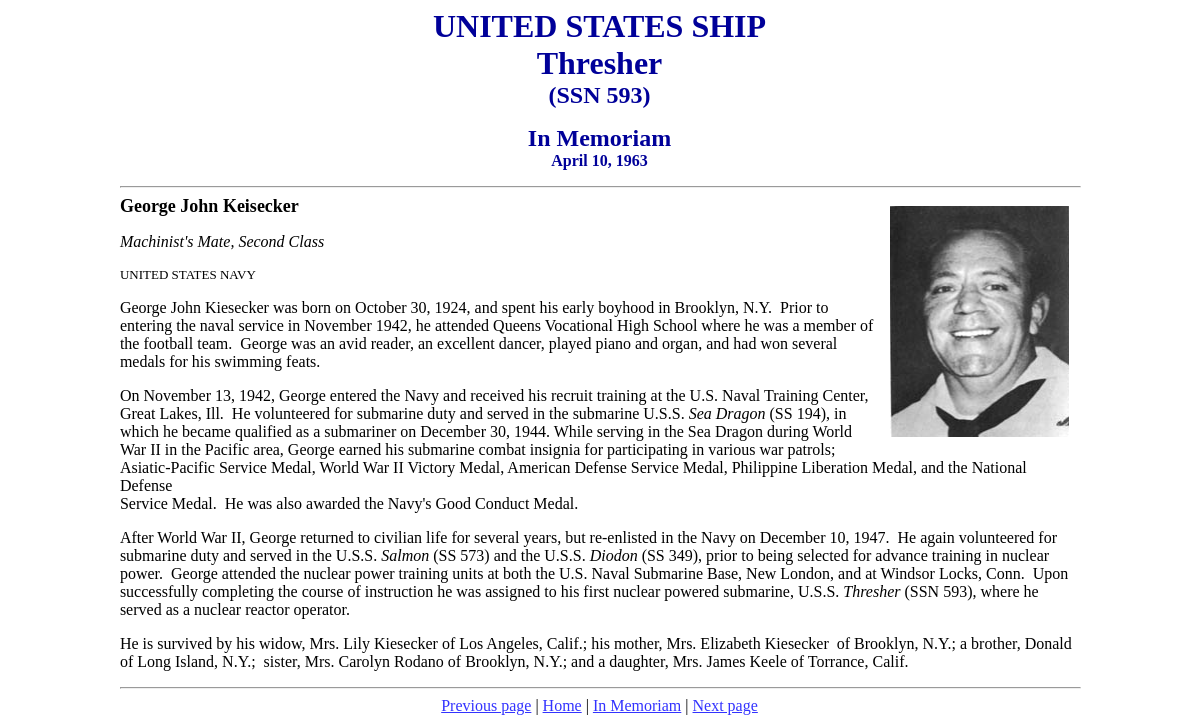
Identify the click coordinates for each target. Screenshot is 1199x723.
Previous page (486, 705)
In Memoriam (637, 705)
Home (562, 705)
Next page (725, 705)
